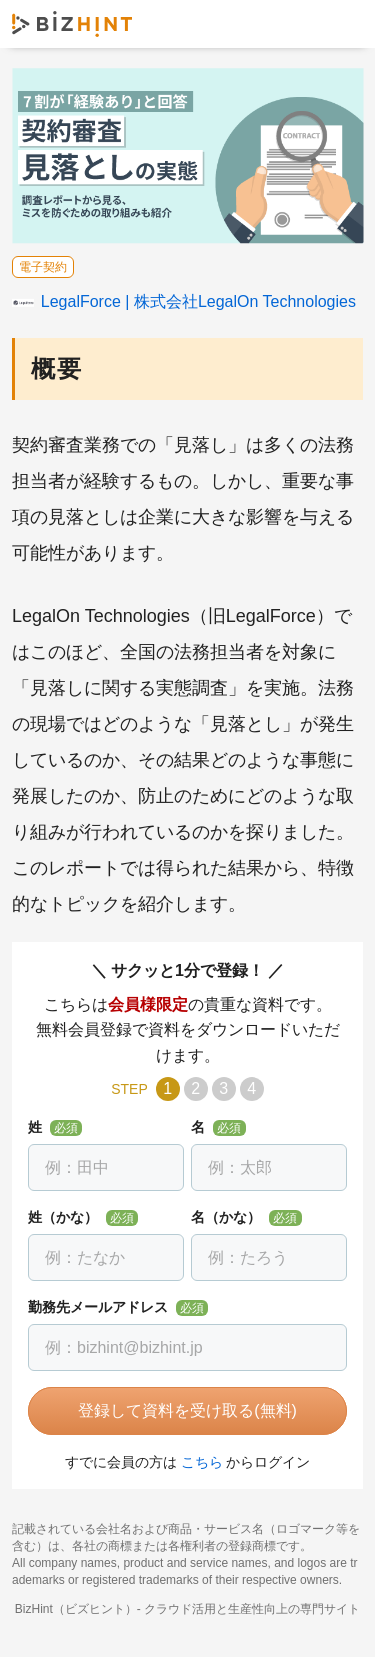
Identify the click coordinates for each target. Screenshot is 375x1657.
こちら (202, 1462)
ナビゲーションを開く (343, 23)
